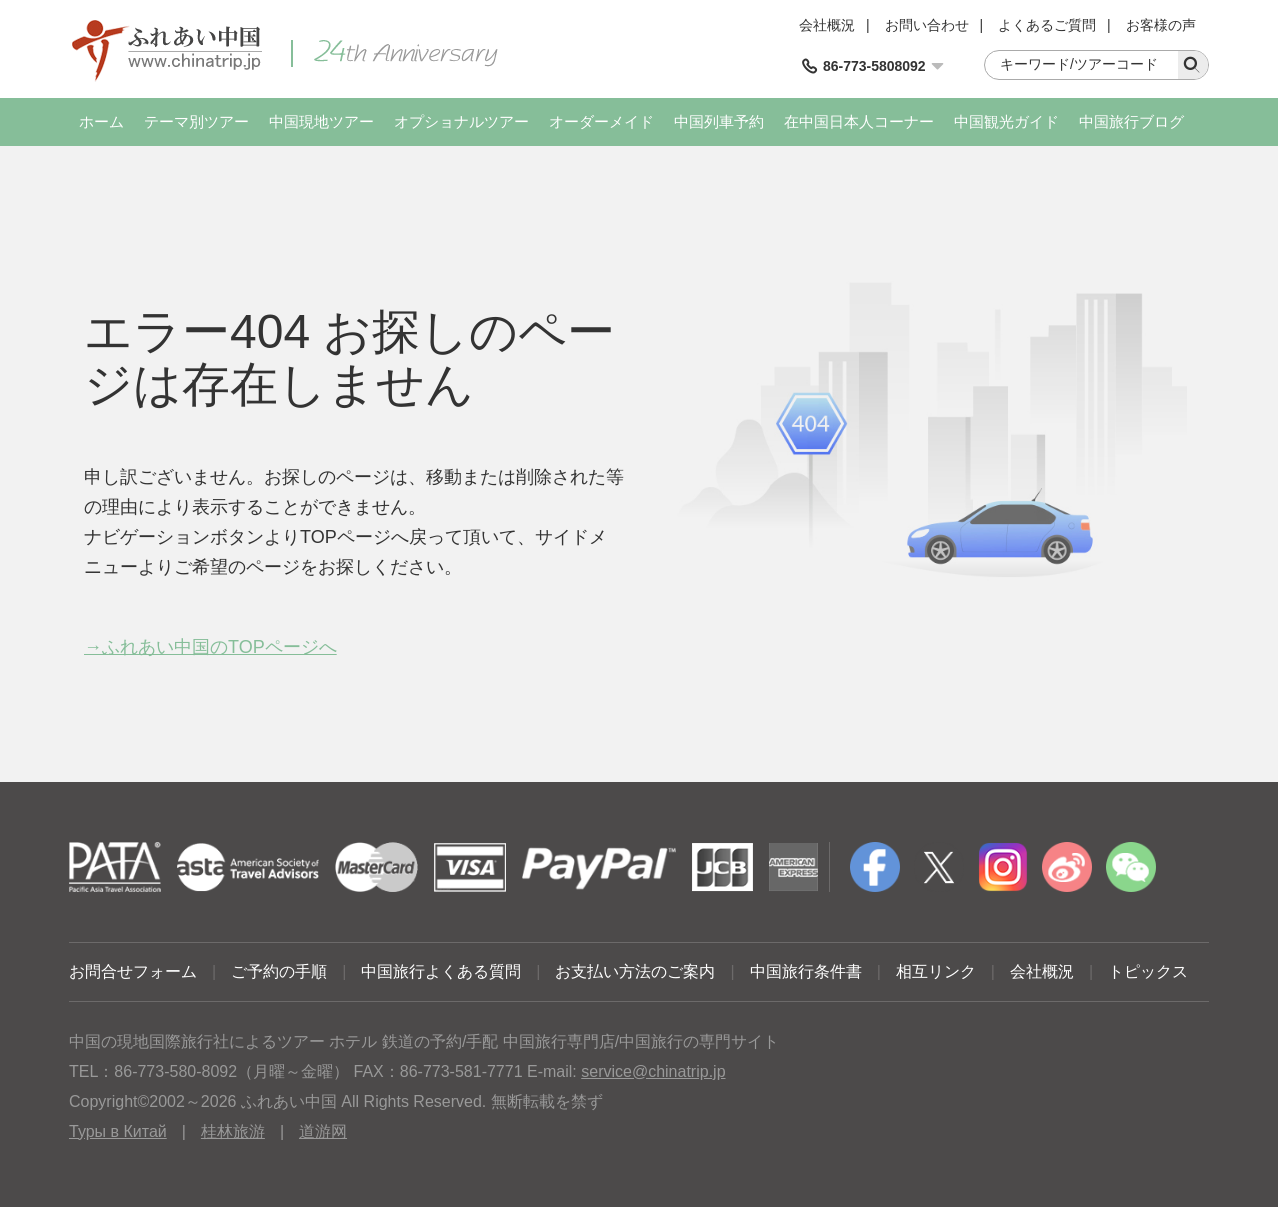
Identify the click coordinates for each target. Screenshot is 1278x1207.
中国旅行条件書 (806, 971)
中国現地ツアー (321, 121)
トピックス (1148, 971)
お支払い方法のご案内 (635, 971)
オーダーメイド (601, 121)
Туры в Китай (118, 1131)
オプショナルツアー (461, 121)
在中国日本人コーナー (859, 121)
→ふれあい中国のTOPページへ (210, 647)
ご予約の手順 (279, 971)
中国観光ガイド (1006, 121)
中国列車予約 (719, 121)
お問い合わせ (927, 25)
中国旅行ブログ (1131, 121)
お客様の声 (1161, 25)
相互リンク (936, 971)
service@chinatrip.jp (653, 1071)
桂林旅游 (233, 1131)
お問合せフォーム (133, 971)
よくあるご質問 (1047, 25)
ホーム (101, 121)
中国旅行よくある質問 (441, 971)
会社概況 (827, 25)
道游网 (323, 1131)
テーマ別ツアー (196, 121)
